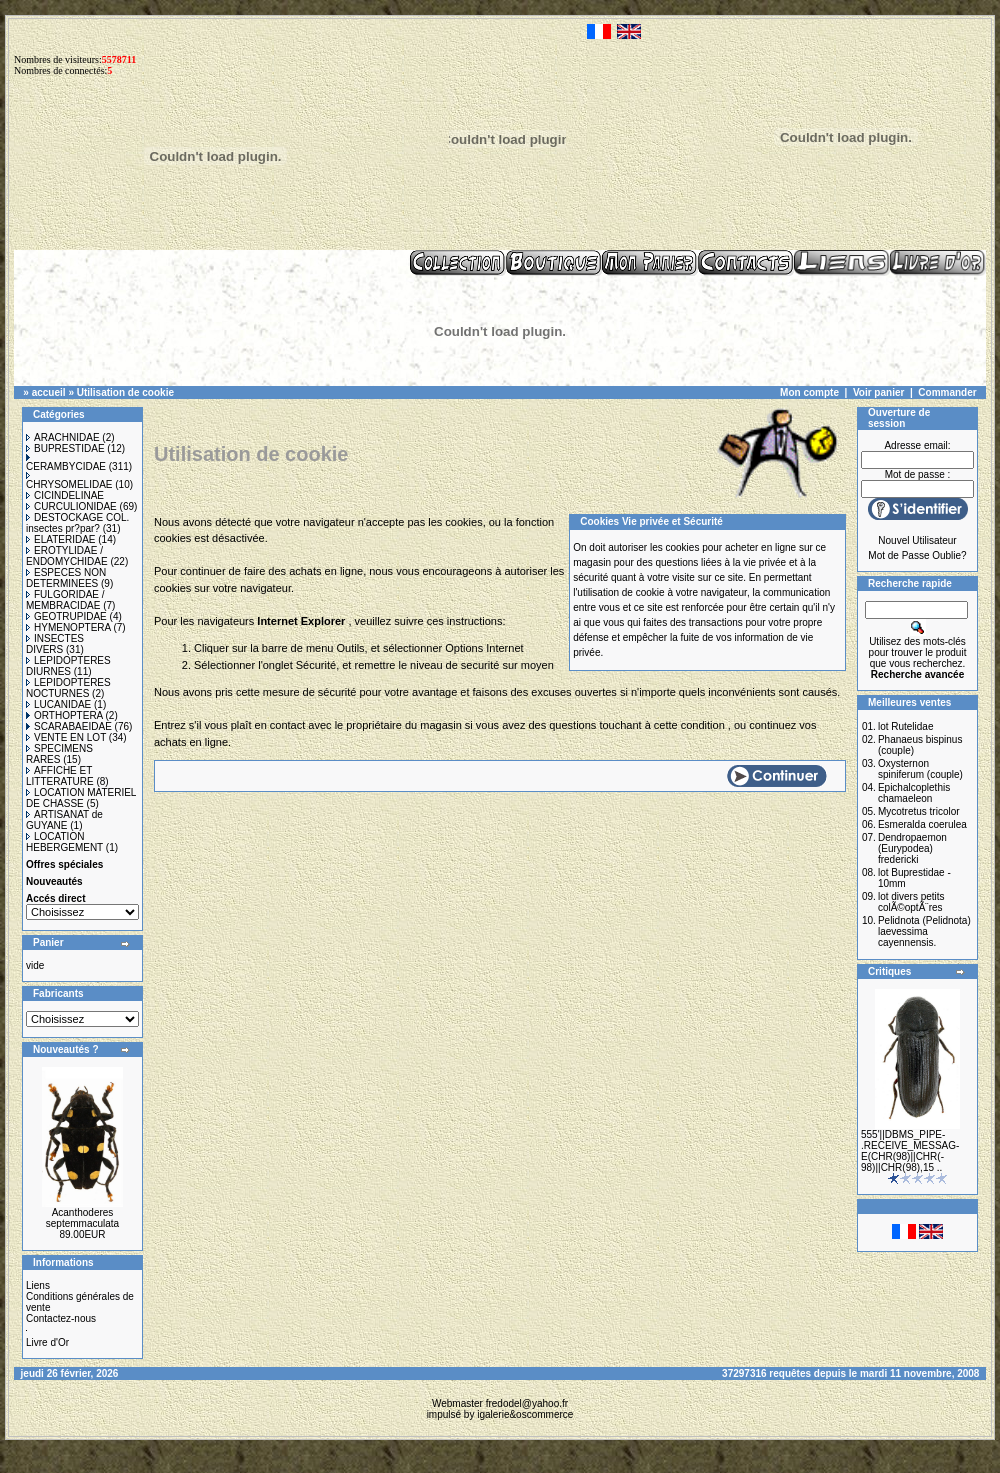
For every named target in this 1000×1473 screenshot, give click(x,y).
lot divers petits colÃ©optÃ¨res (911, 902)
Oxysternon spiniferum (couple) (920, 769)
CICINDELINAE (65, 495)
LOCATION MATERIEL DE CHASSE (81, 798)
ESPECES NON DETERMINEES (66, 578)
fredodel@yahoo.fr (527, 1403)
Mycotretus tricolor (919, 811)
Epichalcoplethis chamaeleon (914, 793)
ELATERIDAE (61, 539)
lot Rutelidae (906, 726)
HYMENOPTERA (68, 627)
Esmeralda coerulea (922, 824)
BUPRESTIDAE (65, 448)
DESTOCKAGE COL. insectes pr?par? (77, 523)
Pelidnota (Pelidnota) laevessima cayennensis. (924, 931)
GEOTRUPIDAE (66, 616)
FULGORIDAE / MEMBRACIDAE (65, 600)
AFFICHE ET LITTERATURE (60, 776)
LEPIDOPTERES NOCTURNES (68, 688)
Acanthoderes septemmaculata (82, 1218)
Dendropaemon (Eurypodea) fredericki (912, 848)
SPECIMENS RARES (59, 754)
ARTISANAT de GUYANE (64, 820)
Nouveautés (54, 881)
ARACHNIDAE (63, 437)
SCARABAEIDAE (69, 726)
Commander (947, 392)
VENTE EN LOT (66, 737)
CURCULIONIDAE (71, 506)
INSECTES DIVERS (55, 644)
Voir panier (879, 392)
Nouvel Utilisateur (917, 540)
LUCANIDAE (58, 704)
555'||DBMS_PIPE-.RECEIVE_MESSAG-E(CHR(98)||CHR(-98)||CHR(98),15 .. (910, 1151)
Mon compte (809, 392)
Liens (38, 1285)
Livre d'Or (47, 1342)
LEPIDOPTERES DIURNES (68, 666)
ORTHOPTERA (64, 715)
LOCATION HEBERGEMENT (64, 842)
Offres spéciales (64, 864)
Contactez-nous (61, 1318)
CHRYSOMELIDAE (69, 481)
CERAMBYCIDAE (66, 463)
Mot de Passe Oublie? (917, 555)
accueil (49, 392)
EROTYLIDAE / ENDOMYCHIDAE (67, 556)
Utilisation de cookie (125, 392)
